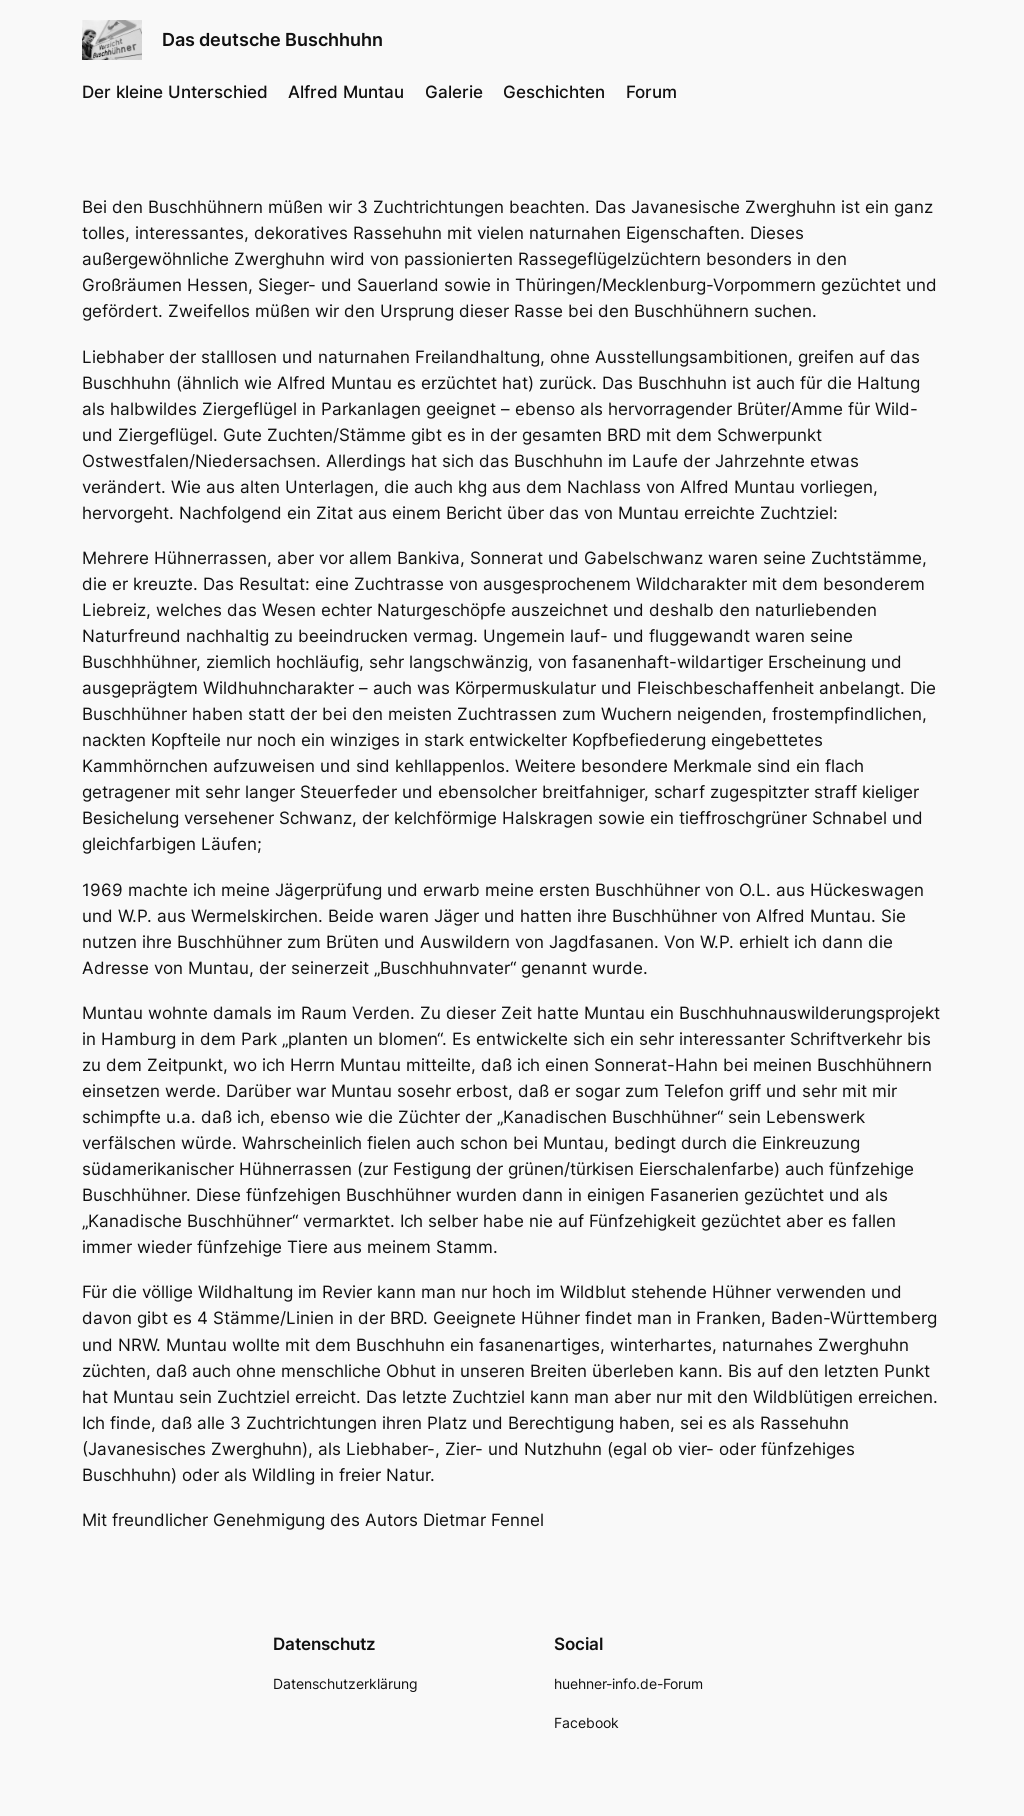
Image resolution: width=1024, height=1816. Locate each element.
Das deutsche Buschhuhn (272, 39)
